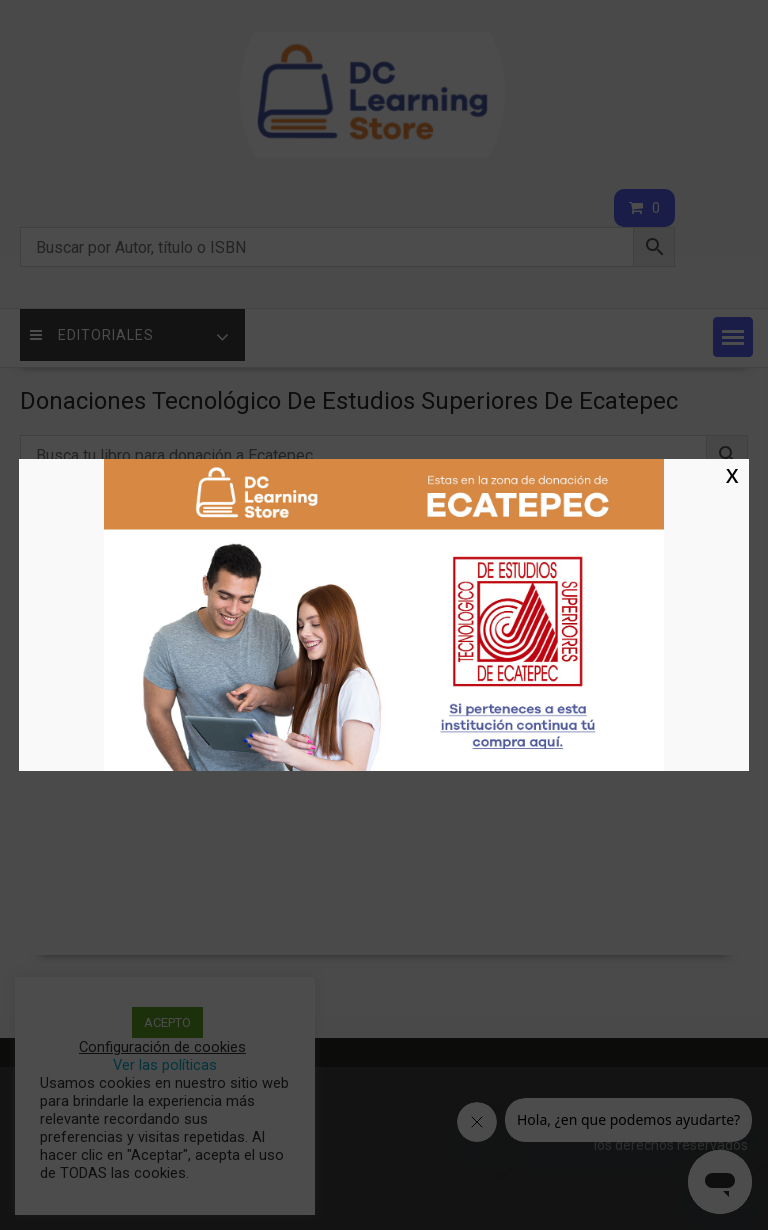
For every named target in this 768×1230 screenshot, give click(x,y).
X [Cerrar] (732, 475)
